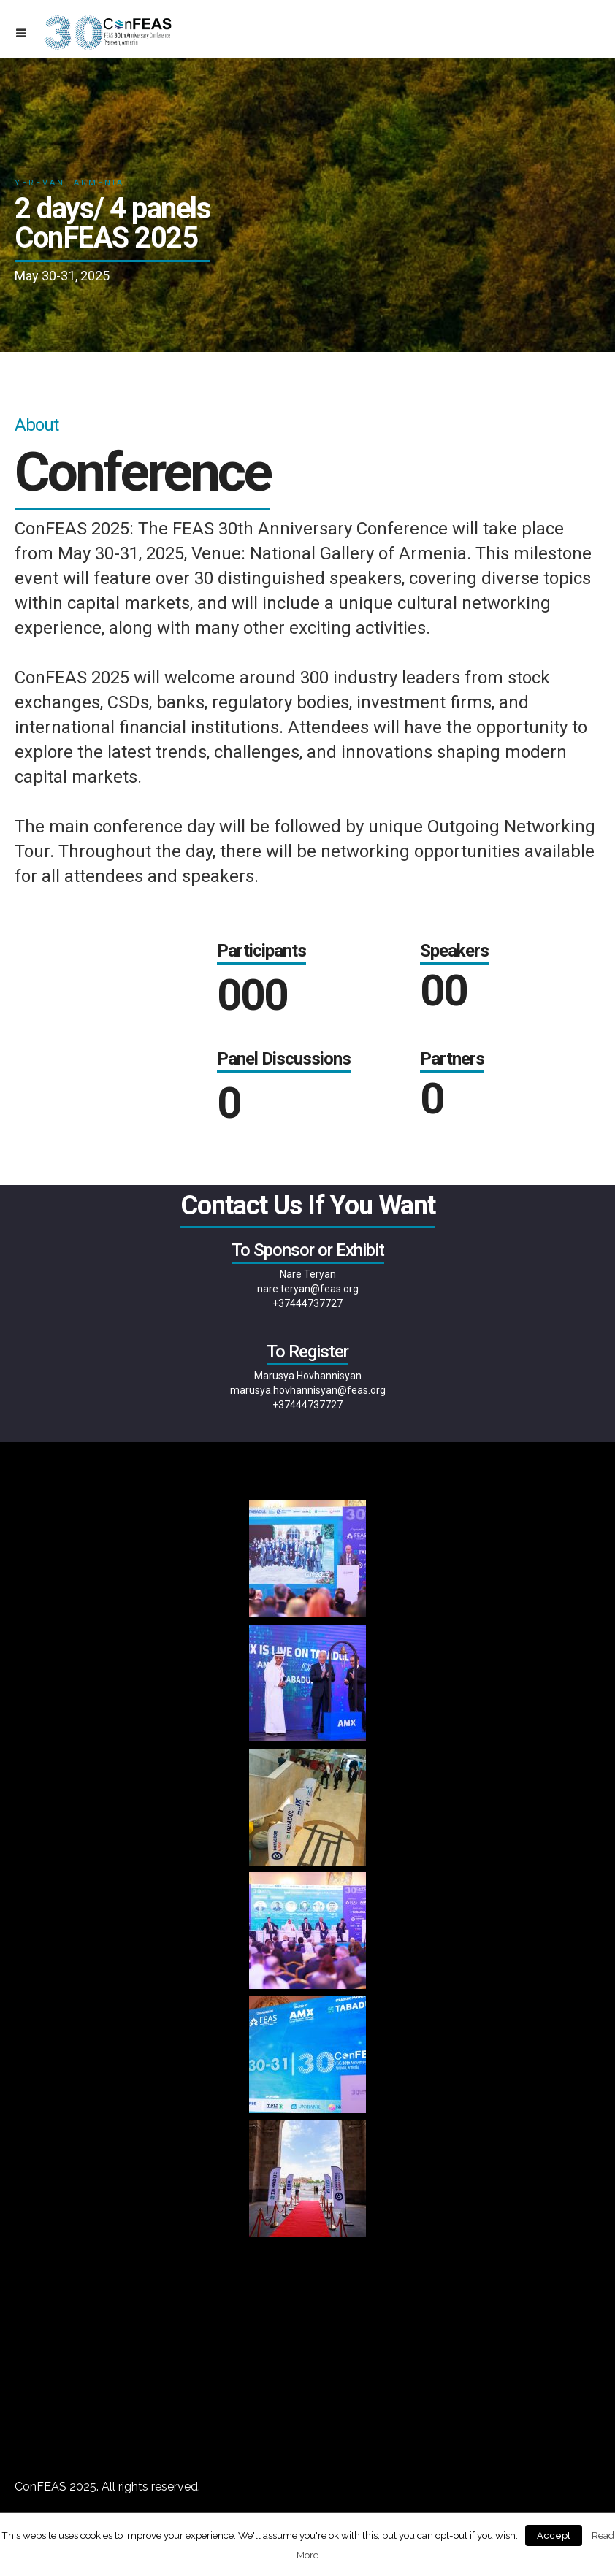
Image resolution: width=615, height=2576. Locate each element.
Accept (553, 2535)
